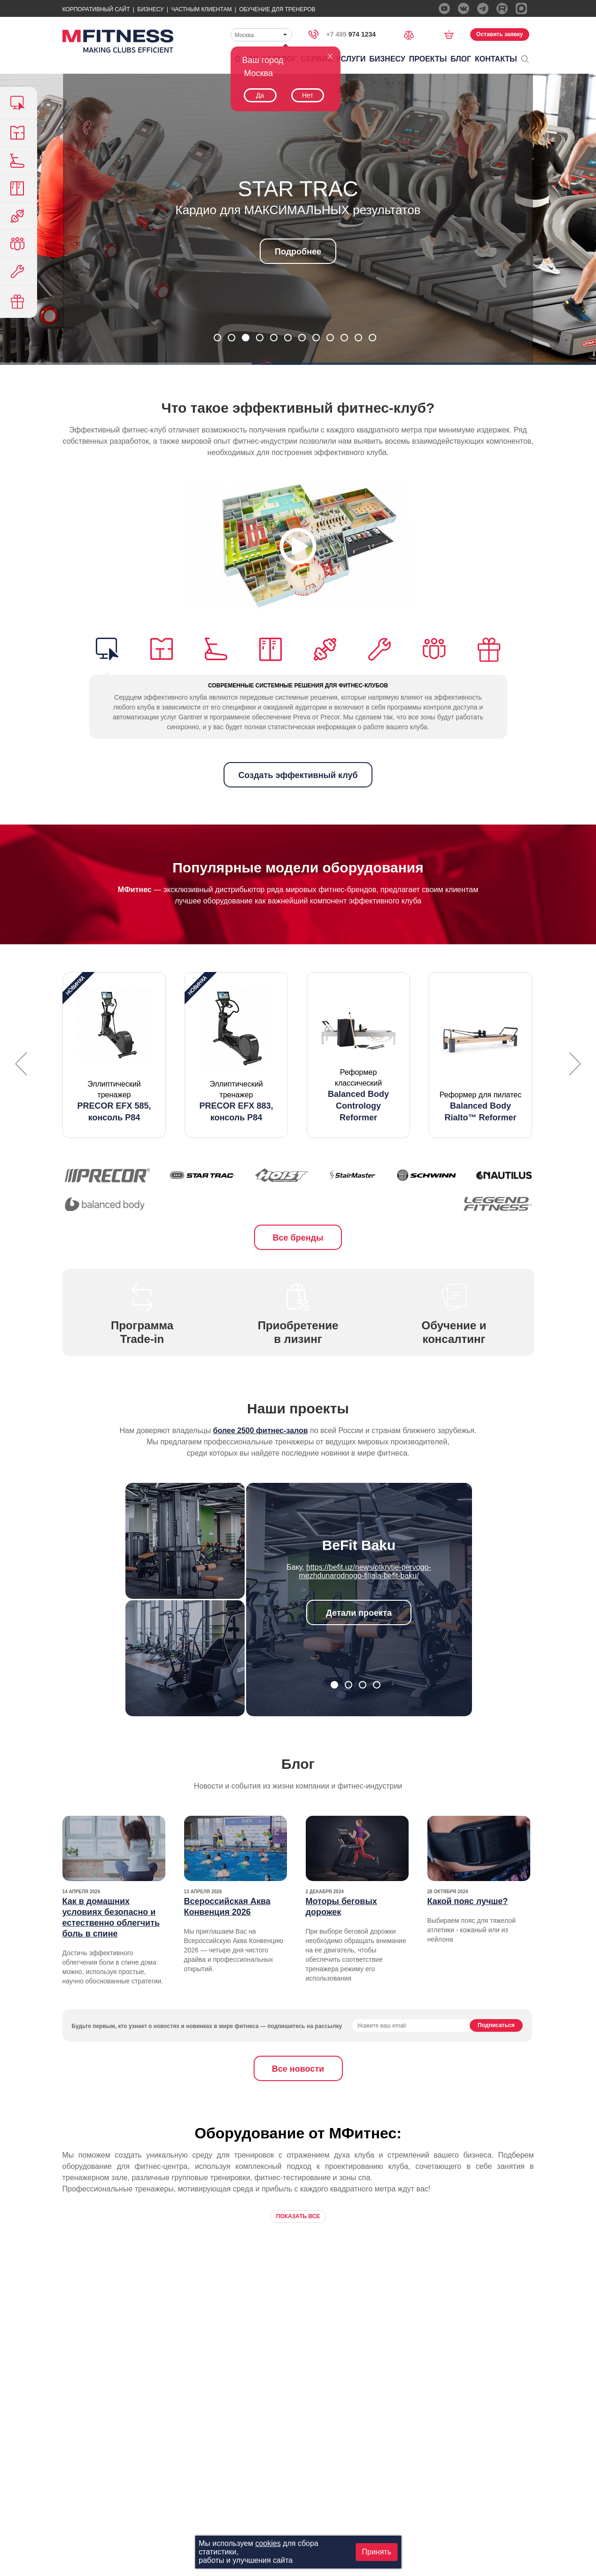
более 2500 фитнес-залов (260, 1431)
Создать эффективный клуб (297, 775)
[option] (114, 1055)
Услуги (351, 59)
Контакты (496, 59)
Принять (377, 2552)
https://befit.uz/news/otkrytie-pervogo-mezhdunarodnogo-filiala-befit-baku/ (365, 1571)
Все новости (298, 2069)
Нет (307, 95)
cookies (267, 2543)
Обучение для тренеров (277, 9)
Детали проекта (359, 1613)
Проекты (428, 59)
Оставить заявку (499, 34)
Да (260, 95)
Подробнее (298, 251)
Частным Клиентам (201, 9)
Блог (460, 59)
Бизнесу (150, 9)
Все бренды (298, 1237)
